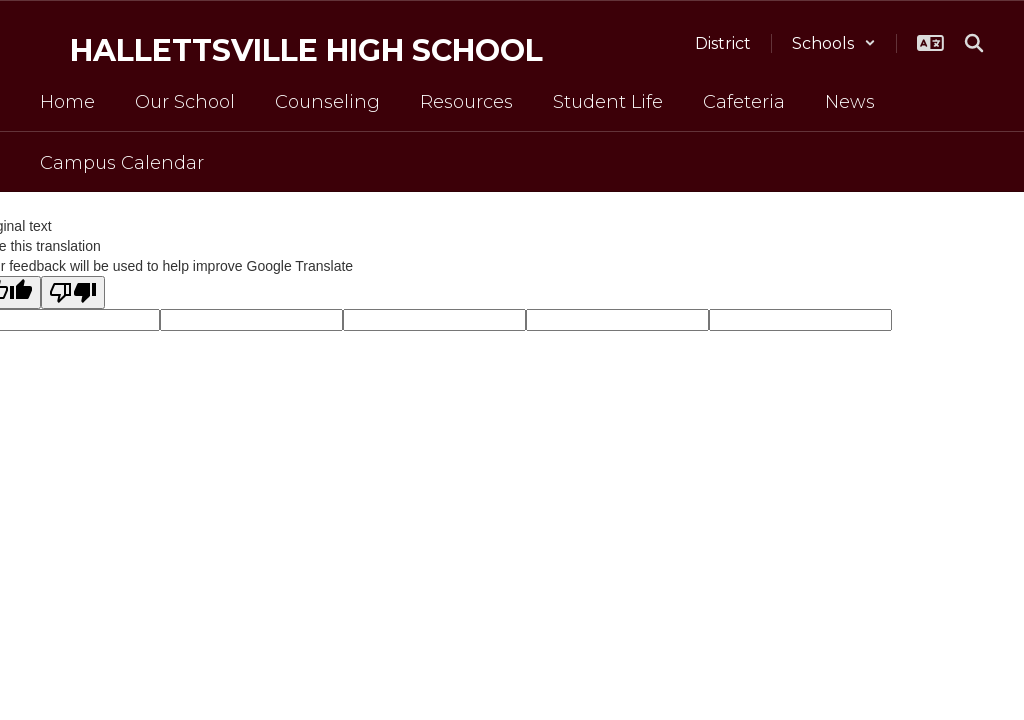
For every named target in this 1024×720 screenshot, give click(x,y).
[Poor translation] (73, 292)
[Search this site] (974, 43)
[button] (834, 43)
